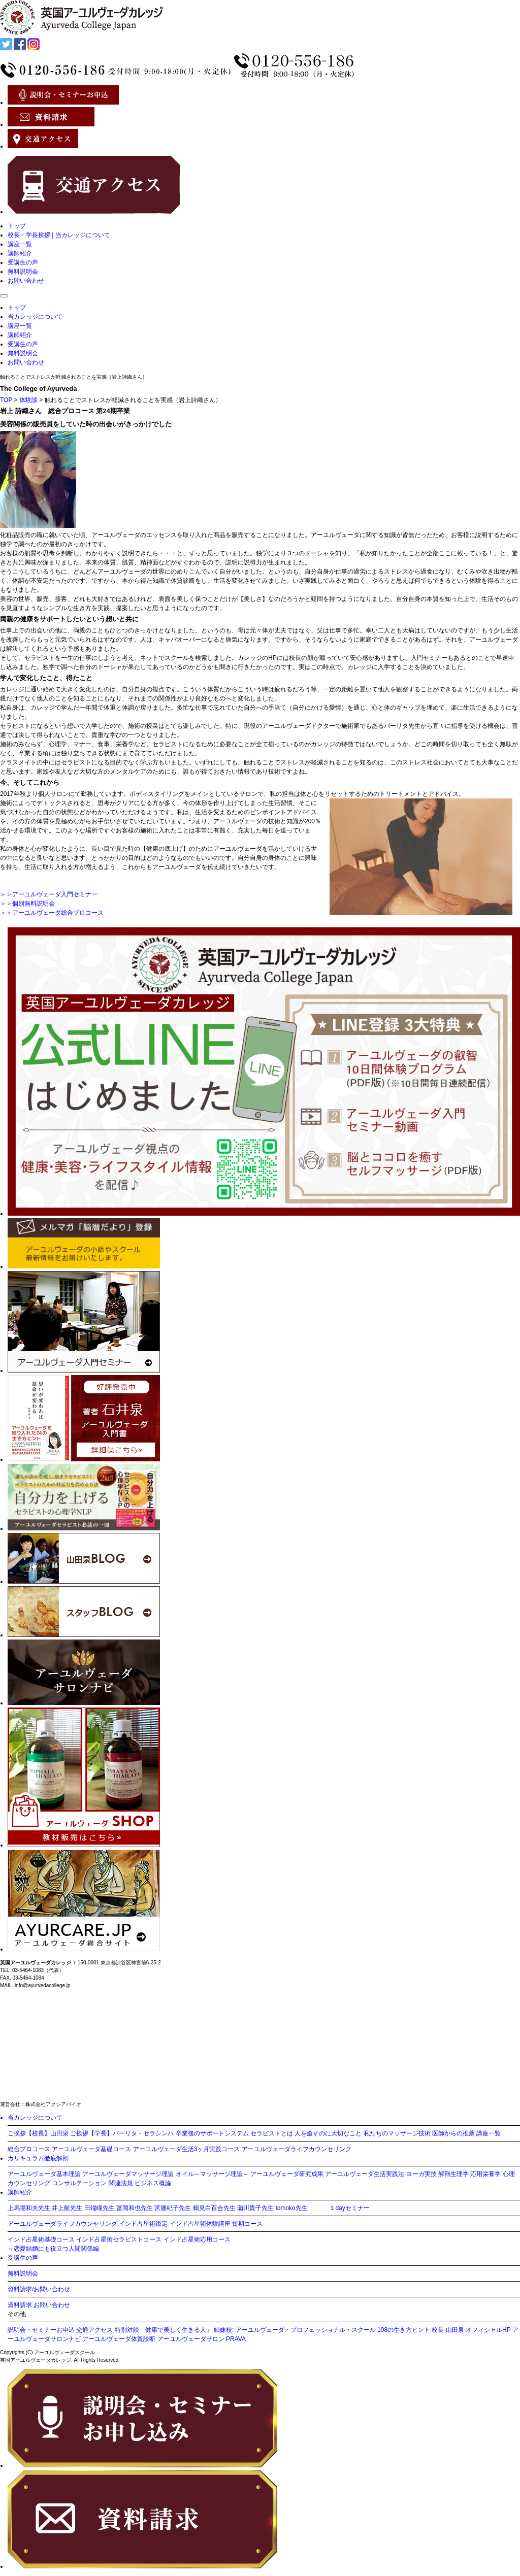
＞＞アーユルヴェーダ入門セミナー (49, 894)
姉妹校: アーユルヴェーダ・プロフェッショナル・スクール (295, 2329)
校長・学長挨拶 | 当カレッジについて (59, 235)
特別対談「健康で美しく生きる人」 (163, 2329)
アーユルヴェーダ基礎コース (91, 2149)
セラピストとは (271, 2133)
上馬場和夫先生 (29, 2208)
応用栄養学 (485, 2174)
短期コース (247, 2223)
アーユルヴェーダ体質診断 (118, 2339)
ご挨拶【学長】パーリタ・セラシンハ (122, 2133)
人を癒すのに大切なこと (328, 2133)
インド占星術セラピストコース (118, 2239)
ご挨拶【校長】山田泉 (38, 2133)
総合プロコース (29, 2149)
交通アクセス (94, 2329)
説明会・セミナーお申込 (41, 2329)
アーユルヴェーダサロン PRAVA (201, 2339)
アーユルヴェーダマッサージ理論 (128, 2174)
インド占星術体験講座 (200, 2223)
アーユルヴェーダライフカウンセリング (296, 2149)
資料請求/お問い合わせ (39, 2289)
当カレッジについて (35, 316)
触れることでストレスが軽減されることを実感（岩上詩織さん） (73, 377)
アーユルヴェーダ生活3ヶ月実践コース (186, 2149)
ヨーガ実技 (421, 2174)
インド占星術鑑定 (143, 2223)
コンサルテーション (79, 2183)
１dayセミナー (349, 2208)
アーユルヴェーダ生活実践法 (364, 2174)
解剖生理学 (453, 2174)
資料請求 (20, 2305)
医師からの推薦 (453, 2133)
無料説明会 (23, 271)
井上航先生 (67, 2208)
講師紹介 (20, 253)
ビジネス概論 (153, 2183)
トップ (17, 225)
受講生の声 (23, 262)
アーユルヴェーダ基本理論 (44, 2174)
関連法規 (121, 2183)
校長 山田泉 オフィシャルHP (471, 2329)
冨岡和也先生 (134, 2208)
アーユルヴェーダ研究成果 (286, 2174)
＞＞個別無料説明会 (27, 903)
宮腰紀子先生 (172, 2208)
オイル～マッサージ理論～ (212, 2174)
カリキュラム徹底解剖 (38, 2158)
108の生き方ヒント (403, 2329)
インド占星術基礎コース (41, 2239)
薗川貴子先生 (255, 2208)
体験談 (28, 400)
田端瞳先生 (99, 2208)
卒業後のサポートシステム (212, 2133)
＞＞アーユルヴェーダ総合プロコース (52, 912)
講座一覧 (20, 244)
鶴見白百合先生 (214, 2208)
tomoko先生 (291, 2208)
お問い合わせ (26, 280)
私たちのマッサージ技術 (397, 2133)
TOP (6, 400)
